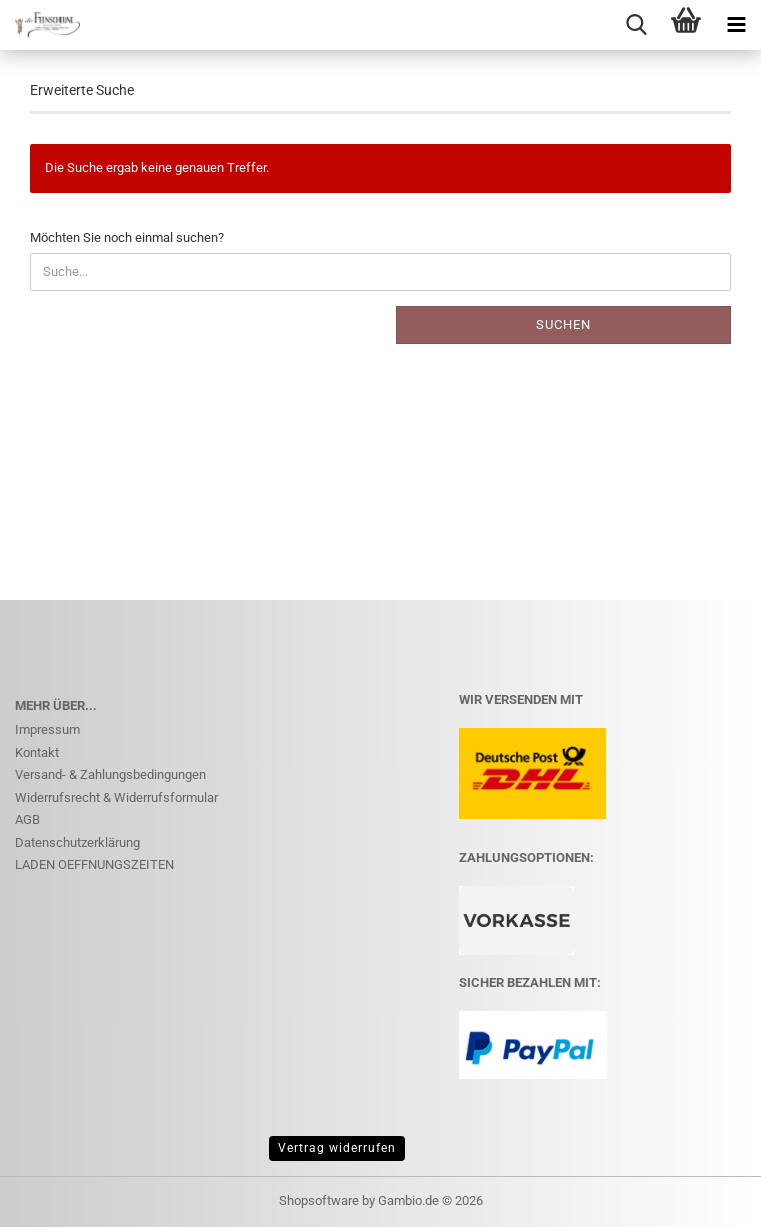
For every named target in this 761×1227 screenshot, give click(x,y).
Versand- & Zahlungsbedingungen (110, 774)
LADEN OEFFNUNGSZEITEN (94, 864)
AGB (27, 819)
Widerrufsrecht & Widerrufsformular (116, 797)
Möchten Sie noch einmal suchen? (127, 237)
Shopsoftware (319, 1200)
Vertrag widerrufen (337, 1148)
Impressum (47, 729)
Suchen (563, 324)
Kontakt (37, 752)
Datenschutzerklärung (77, 842)
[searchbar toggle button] (636, 25)
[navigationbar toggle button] (736, 25)
